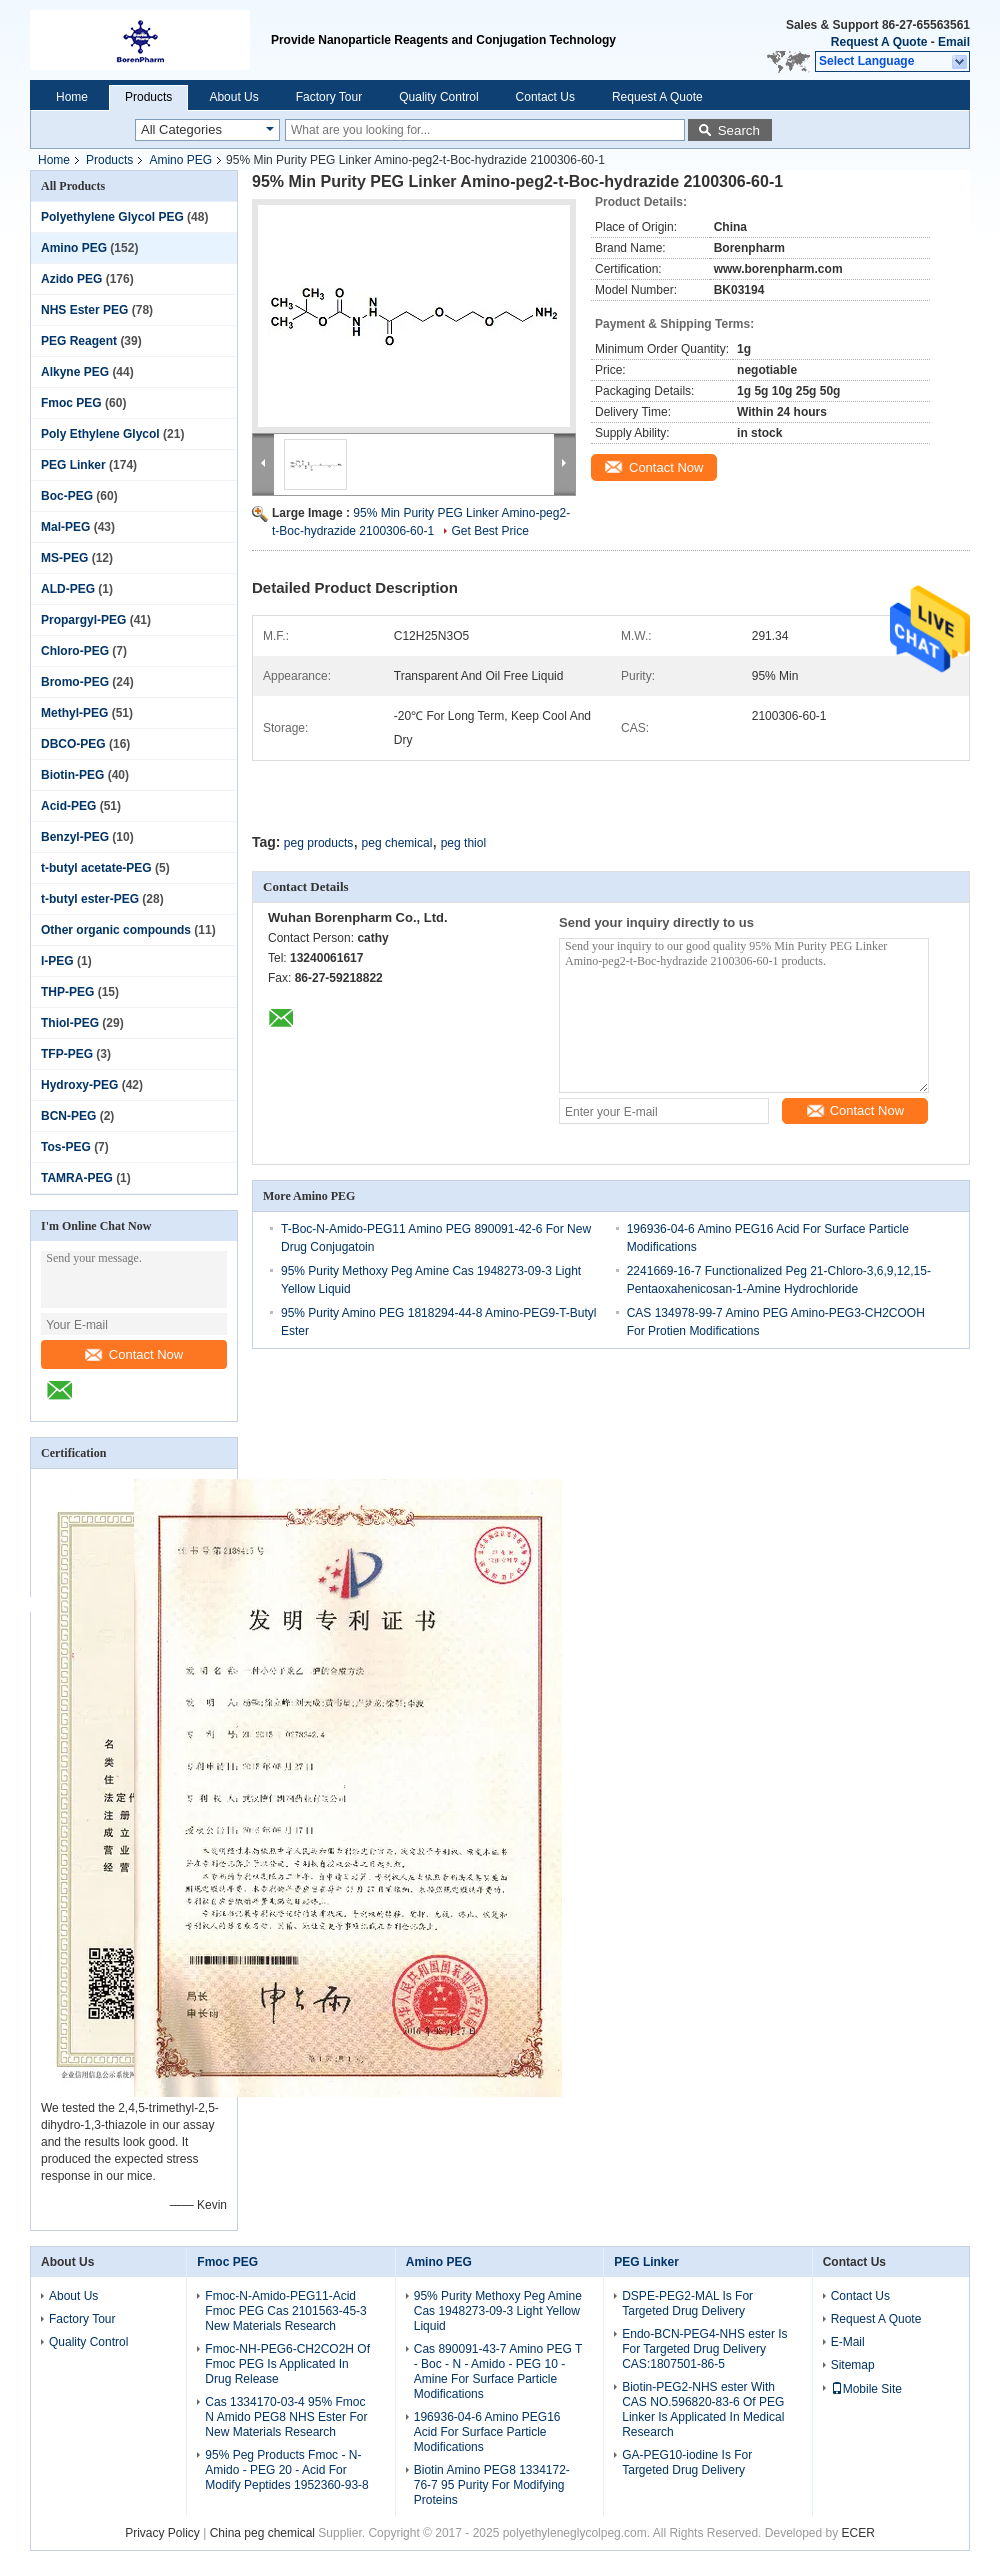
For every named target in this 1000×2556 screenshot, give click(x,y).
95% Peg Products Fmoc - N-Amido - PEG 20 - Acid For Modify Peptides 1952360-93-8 (286, 2470)
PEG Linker (73, 465)
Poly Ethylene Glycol (100, 434)
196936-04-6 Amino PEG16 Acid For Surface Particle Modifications (487, 2432)
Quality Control (438, 97)
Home (72, 97)
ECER (858, 2533)
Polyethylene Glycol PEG (112, 217)
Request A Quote (879, 42)
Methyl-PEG (74, 713)
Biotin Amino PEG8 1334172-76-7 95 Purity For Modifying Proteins (492, 2485)
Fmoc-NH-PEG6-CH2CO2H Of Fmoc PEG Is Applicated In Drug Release (287, 2364)
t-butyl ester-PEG (90, 899)
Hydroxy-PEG (79, 1085)
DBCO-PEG (73, 744)
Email (954, 42)
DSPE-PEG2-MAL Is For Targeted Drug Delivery (687, 2303)
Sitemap (853, 2365)
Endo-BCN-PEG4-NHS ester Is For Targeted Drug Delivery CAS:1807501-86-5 (704, 2349)
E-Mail (848, 2342)
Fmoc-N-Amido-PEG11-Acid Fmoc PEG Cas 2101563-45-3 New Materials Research (285, 2311)
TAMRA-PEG (77, 1178)
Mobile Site (866, 2389)
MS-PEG (64, 558)
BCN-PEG (68, 1116)
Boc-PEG (67, 496)
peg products (318, 843)
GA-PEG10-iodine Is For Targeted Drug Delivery (687, 2462)
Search (739, 130)
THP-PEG (67, 992)
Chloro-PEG (75, 651)
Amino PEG (180, 160)
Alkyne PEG (75, 372)
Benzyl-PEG (75, 837)
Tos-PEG (66, 1147)
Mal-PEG (65, 527)
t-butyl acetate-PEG (96, 868)
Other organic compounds (116, 930)
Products (148, 97)
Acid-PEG (68, 806)
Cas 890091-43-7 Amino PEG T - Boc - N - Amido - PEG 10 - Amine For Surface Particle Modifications (498, 2371)
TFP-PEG (67, 1054)
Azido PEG (71, 279)
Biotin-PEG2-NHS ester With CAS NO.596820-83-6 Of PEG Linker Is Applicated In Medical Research (703, 2409)
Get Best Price (489, 531)
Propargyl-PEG (83, 620)
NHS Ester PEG (84, 310)
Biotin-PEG (72, 775)
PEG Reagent (79, 341)
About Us (233, 97)
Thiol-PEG (70, 1023)
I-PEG (57, 961)
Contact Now (134, 1354)
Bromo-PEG (75, 682)
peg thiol (463, 843)
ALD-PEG (68, 589)
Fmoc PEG (71, 403)
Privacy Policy (162, 2533)
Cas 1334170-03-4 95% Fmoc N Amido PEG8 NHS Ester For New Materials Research (286, 2417)
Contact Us (545, 97)
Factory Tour (329, 97)
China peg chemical (262, 2533)
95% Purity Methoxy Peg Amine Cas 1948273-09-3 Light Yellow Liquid (498, 2311)
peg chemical (397, 843)
